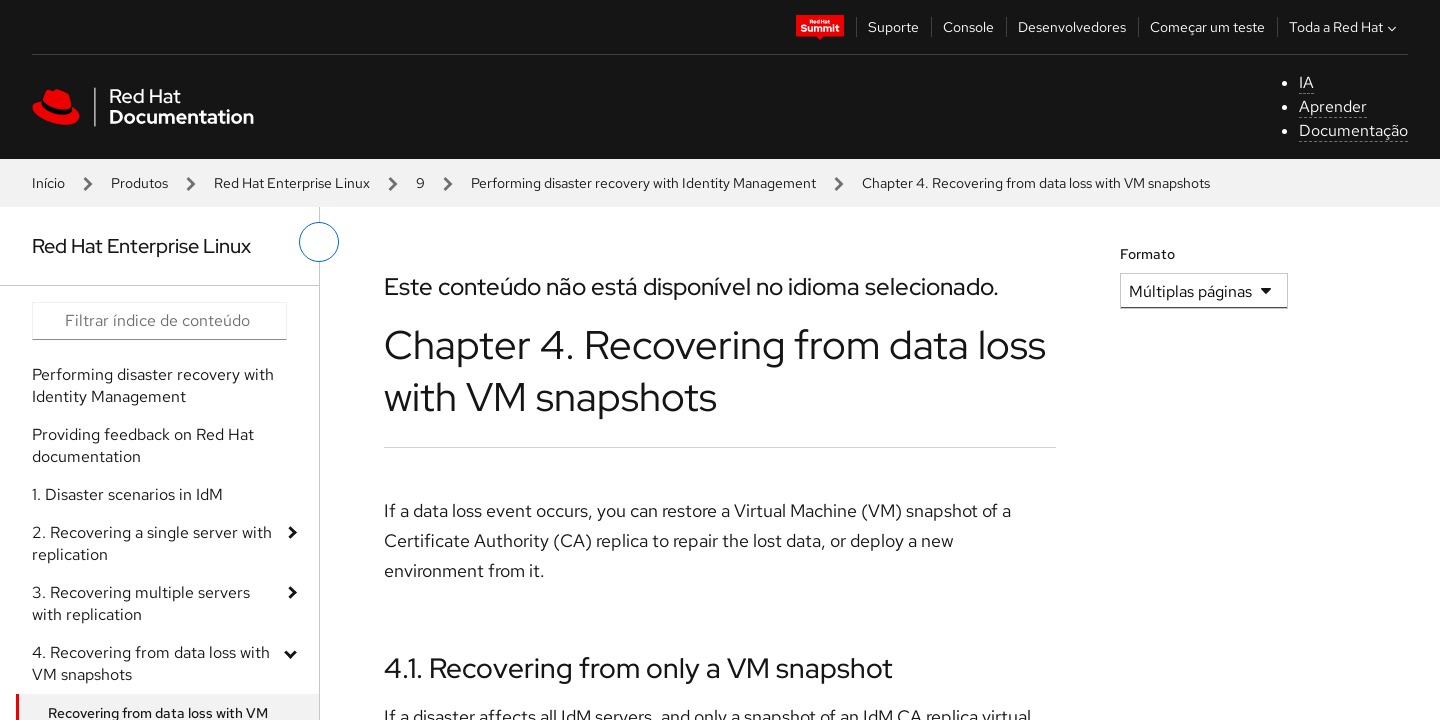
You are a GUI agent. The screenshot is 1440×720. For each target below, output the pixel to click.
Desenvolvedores (1072, 27)
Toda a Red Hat (1345, 27)
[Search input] (159, 321)
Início (48, 183)
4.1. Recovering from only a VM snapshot (638, 668)
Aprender (1333, 106)
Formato (1147, 254)
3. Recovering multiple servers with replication (141, 603)
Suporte (893, 27)
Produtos (139, 183)
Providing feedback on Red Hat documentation (143, 445)
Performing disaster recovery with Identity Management (643, 183)
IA (1306, 82)
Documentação (1353, 130)
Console (968, 27)
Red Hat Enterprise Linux (292, 183)
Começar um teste (1207, 27)
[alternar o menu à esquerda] (319, 242)
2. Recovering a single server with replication (152, 543)
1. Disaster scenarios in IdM (127, 494)
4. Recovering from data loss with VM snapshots (151, 663)
